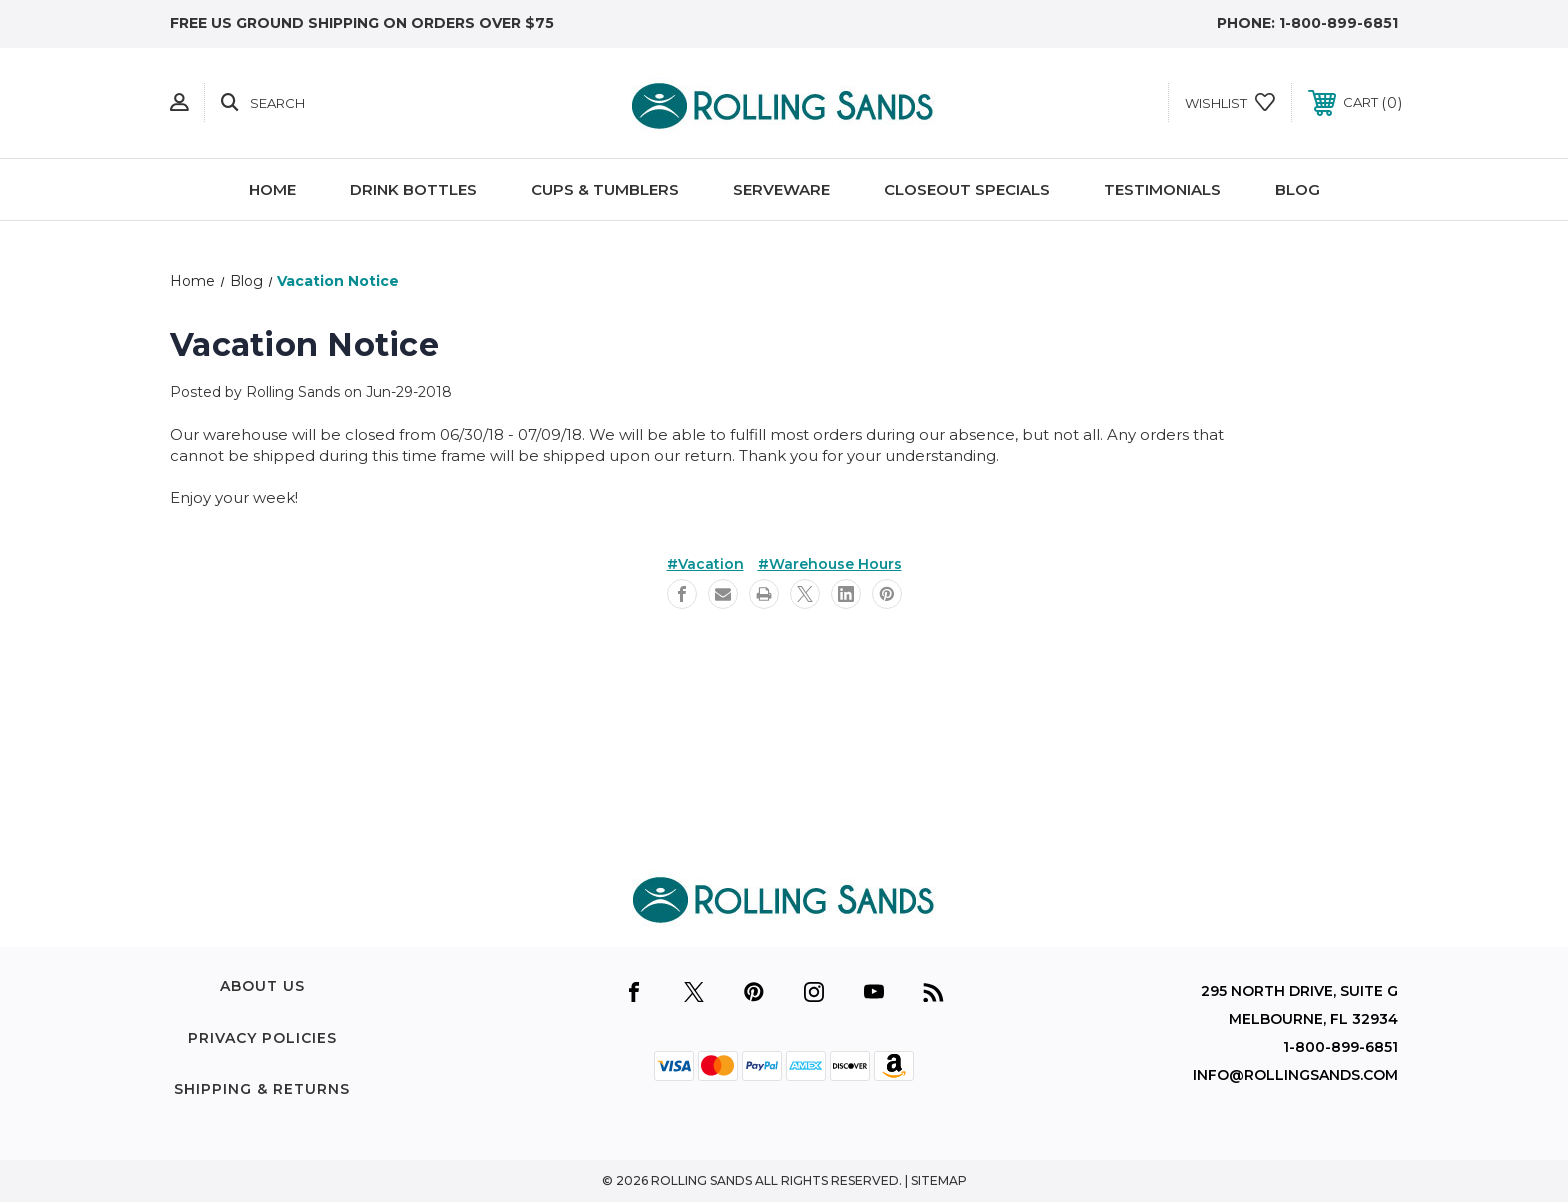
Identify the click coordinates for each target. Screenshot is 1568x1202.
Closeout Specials (967, 189)
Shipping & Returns (262, 1089)
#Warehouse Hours (830, 564)
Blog (1297, 189)
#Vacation (705, 564)
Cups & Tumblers (605, 189)
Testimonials (1162, 189)
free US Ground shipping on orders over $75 (362, 23)
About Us (262, 986)
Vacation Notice (304, 344)
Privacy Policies (262, 1038)
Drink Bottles (413, 189)
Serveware (781, 189)
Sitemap (939, 1180)
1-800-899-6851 (1338, 23)
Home (272, 189)
